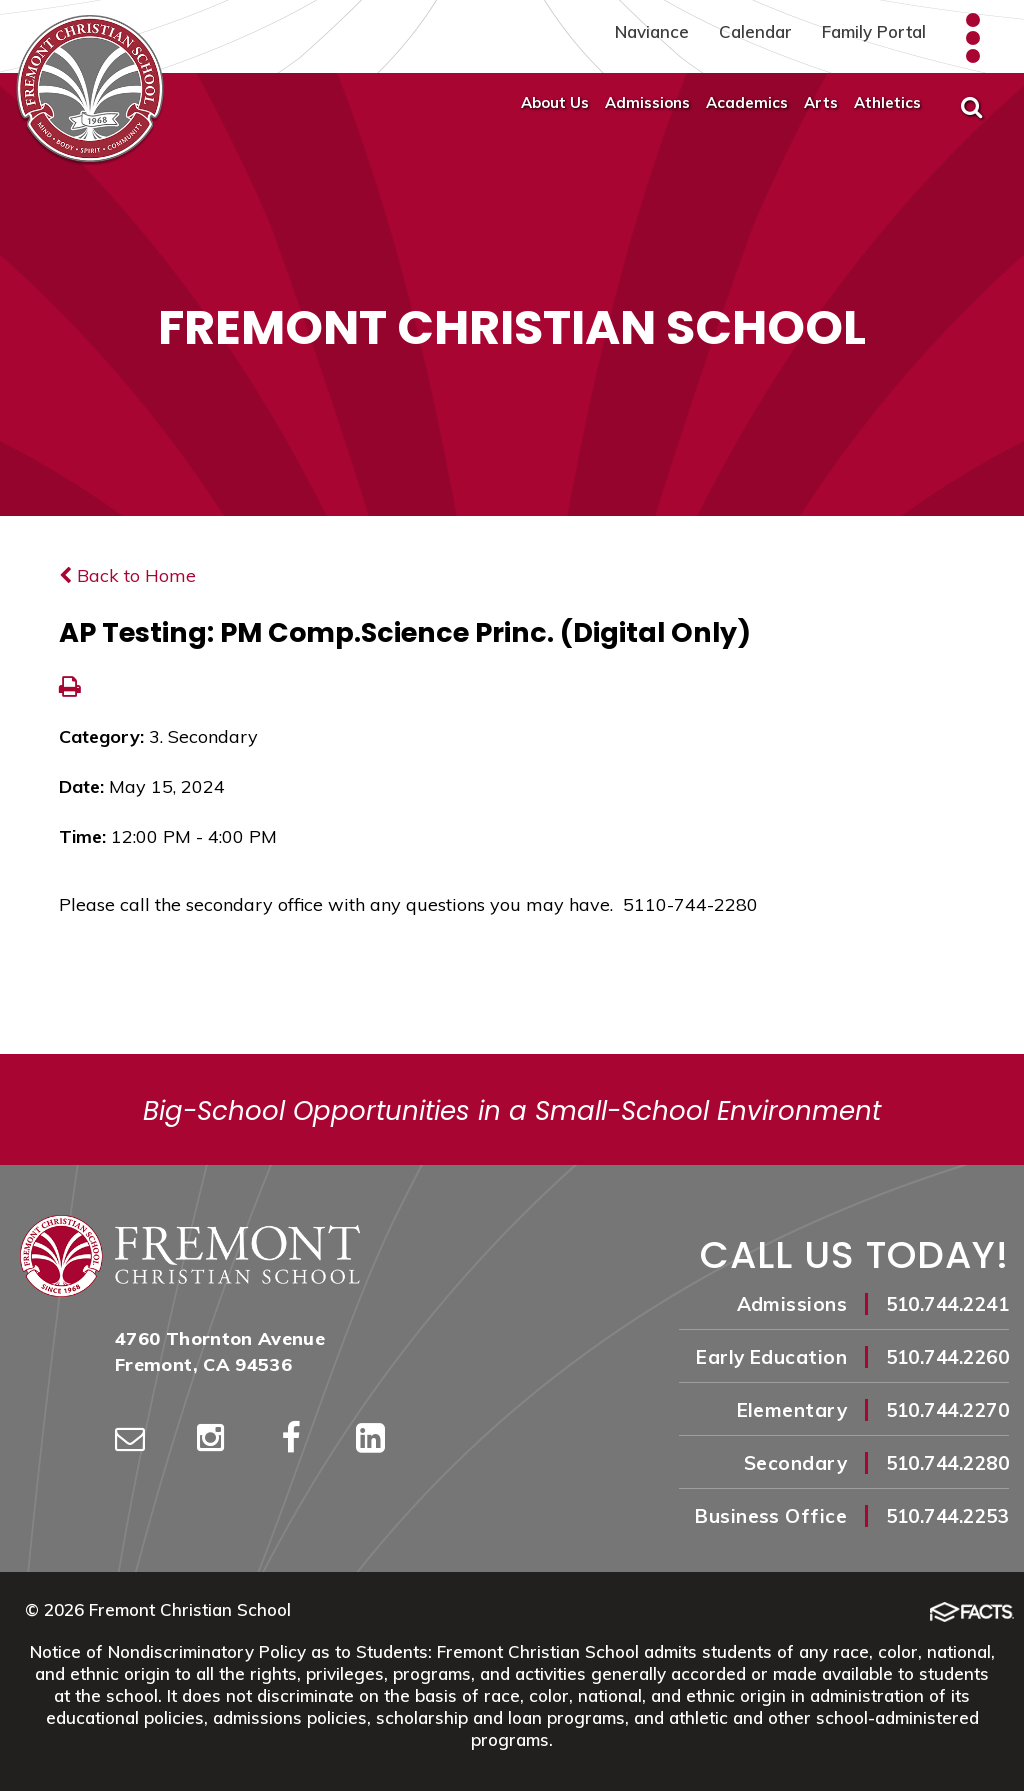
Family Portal (874, 31)
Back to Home (127, 575)
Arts (821, 102)
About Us (555, 102)
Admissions (647, 102)
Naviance (652, 31)
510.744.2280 (947, 1463)
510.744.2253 (947, 1516)
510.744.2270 (947, 1410)
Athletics (887, 102)
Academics (747, 102)
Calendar (755, 31)
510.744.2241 (947, 1304)
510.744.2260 (947, 1357)
